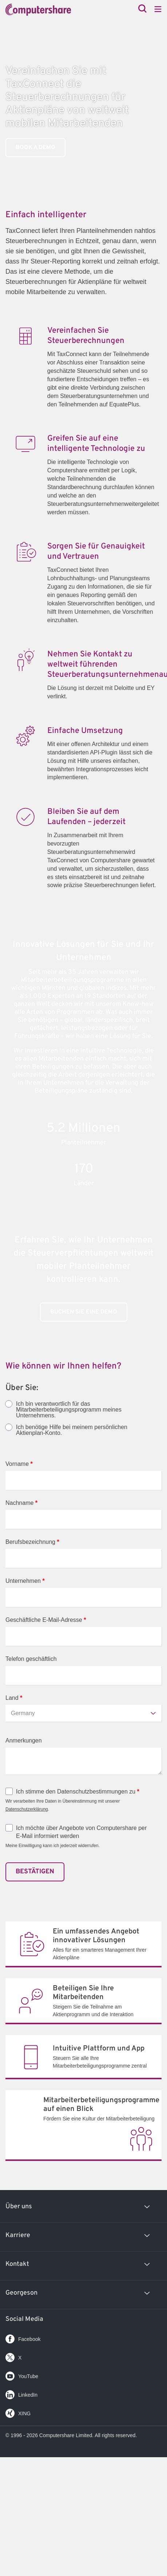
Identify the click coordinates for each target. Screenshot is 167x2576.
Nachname (21, 1503)
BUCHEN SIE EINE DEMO (83, 1312)
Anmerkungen (23, 1740)
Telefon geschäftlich (31, 1659)
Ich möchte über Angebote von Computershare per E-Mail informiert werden (81, 1832)
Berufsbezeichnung (32, 1542)
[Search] (142, 9)
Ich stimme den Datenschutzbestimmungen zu (77, 1791)
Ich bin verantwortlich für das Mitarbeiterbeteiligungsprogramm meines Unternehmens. (69, 1409)
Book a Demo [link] (35, 147)
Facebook (22, 2337)
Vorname (19, 1464)
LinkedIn (21, 2393)
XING (18, 2412)
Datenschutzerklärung (26, 1809)
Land (13, 1698)
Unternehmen (25, 1581)
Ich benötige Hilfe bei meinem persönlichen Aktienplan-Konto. (71, 1430)
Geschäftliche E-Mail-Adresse (45, 1620)
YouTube (21, 2375)
